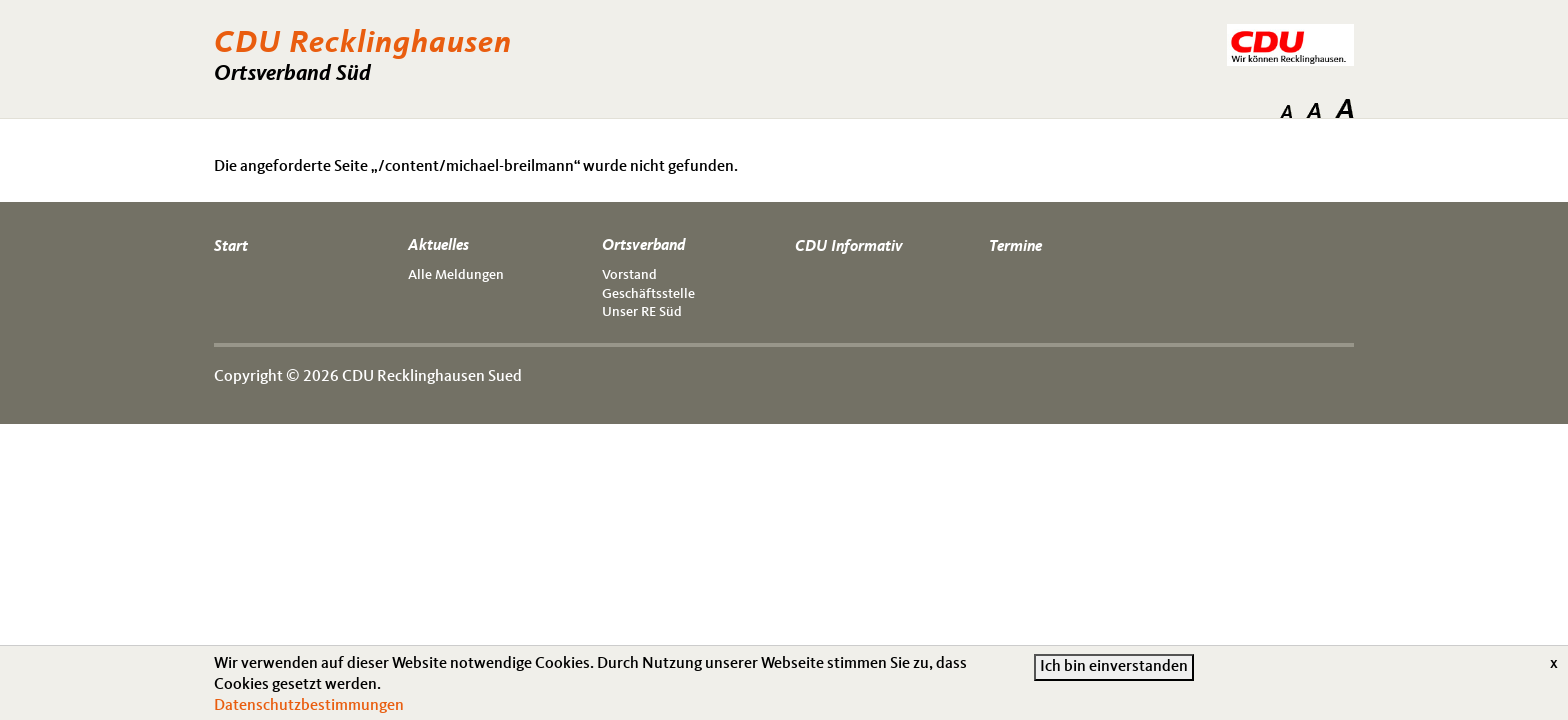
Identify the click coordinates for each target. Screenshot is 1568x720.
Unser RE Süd (642, 312)
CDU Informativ (849, 247)
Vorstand (629, 275)
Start (231, 247)
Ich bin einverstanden (1114, 672)
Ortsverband (643, 246)
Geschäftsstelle (648, 294)
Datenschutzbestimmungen (309, 710)
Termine (1015, 247)
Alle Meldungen (456, 275)
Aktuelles (438, 246)
